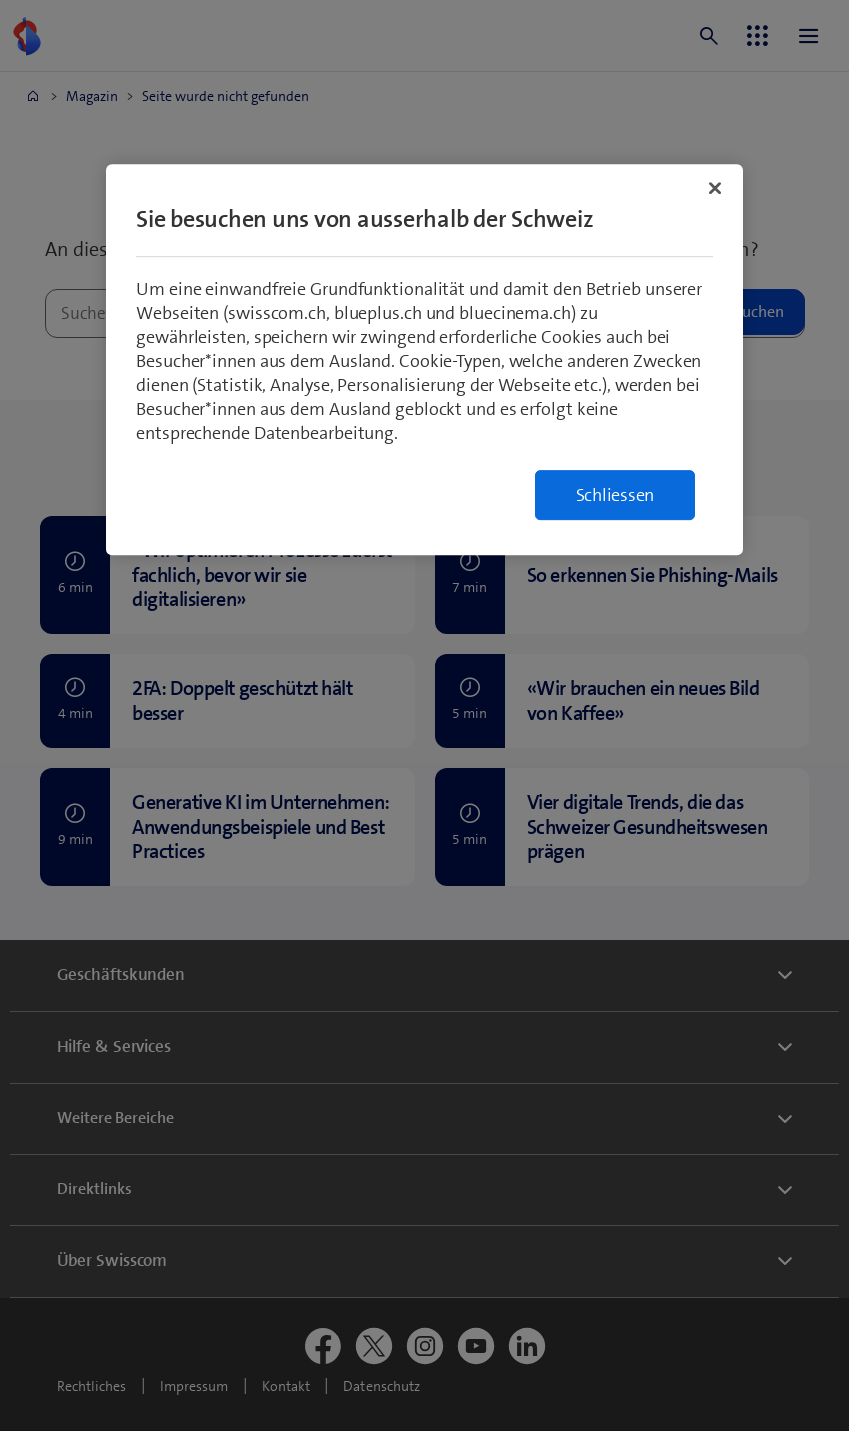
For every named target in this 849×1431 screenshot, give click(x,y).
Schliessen (615, 495)
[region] (424, 359)
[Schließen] (715, 188)
